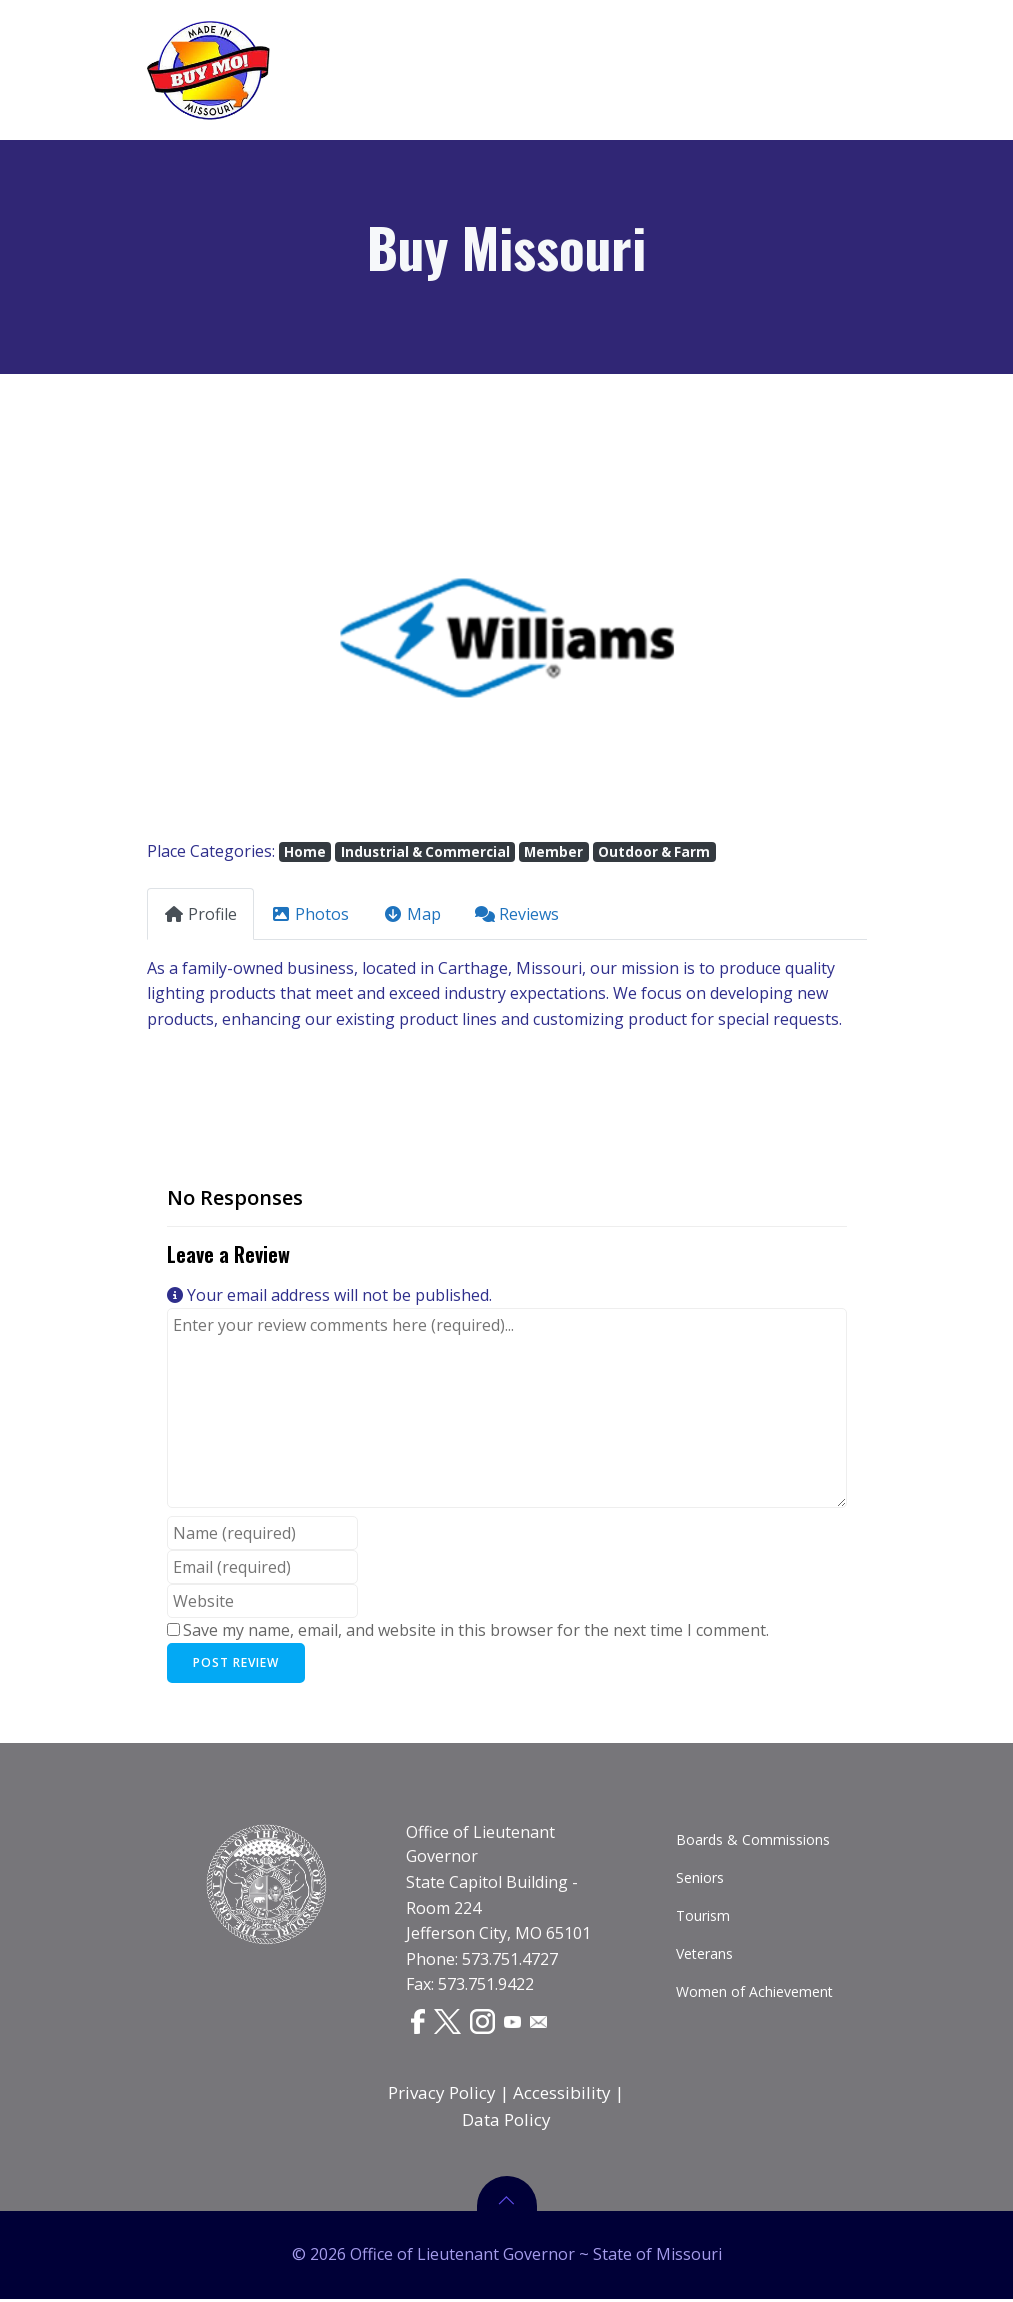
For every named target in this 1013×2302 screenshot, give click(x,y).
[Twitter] (448, 2024)
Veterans (704, 1956)
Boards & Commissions (753, 1842)
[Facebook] (418, 2024)
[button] (201, 636)
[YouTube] (515, 2023)
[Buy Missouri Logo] (208, 70)
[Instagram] (484, 2024)
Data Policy (506, 2122)
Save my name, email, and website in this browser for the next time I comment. (476, 1630)
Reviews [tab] (517, 914)
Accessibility (563, 2095)
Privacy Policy (443, 2095)
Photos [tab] (310, 914)
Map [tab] (412, 914)
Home (305, 852)
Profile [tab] (200, 914)
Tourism (703, 1918)
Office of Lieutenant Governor (480, 1847)
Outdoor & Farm (654, 852)
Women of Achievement (754, 1994)
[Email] (541, 2023)
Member (553, 852)
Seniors (700, 1880)
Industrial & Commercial (425, 852)
